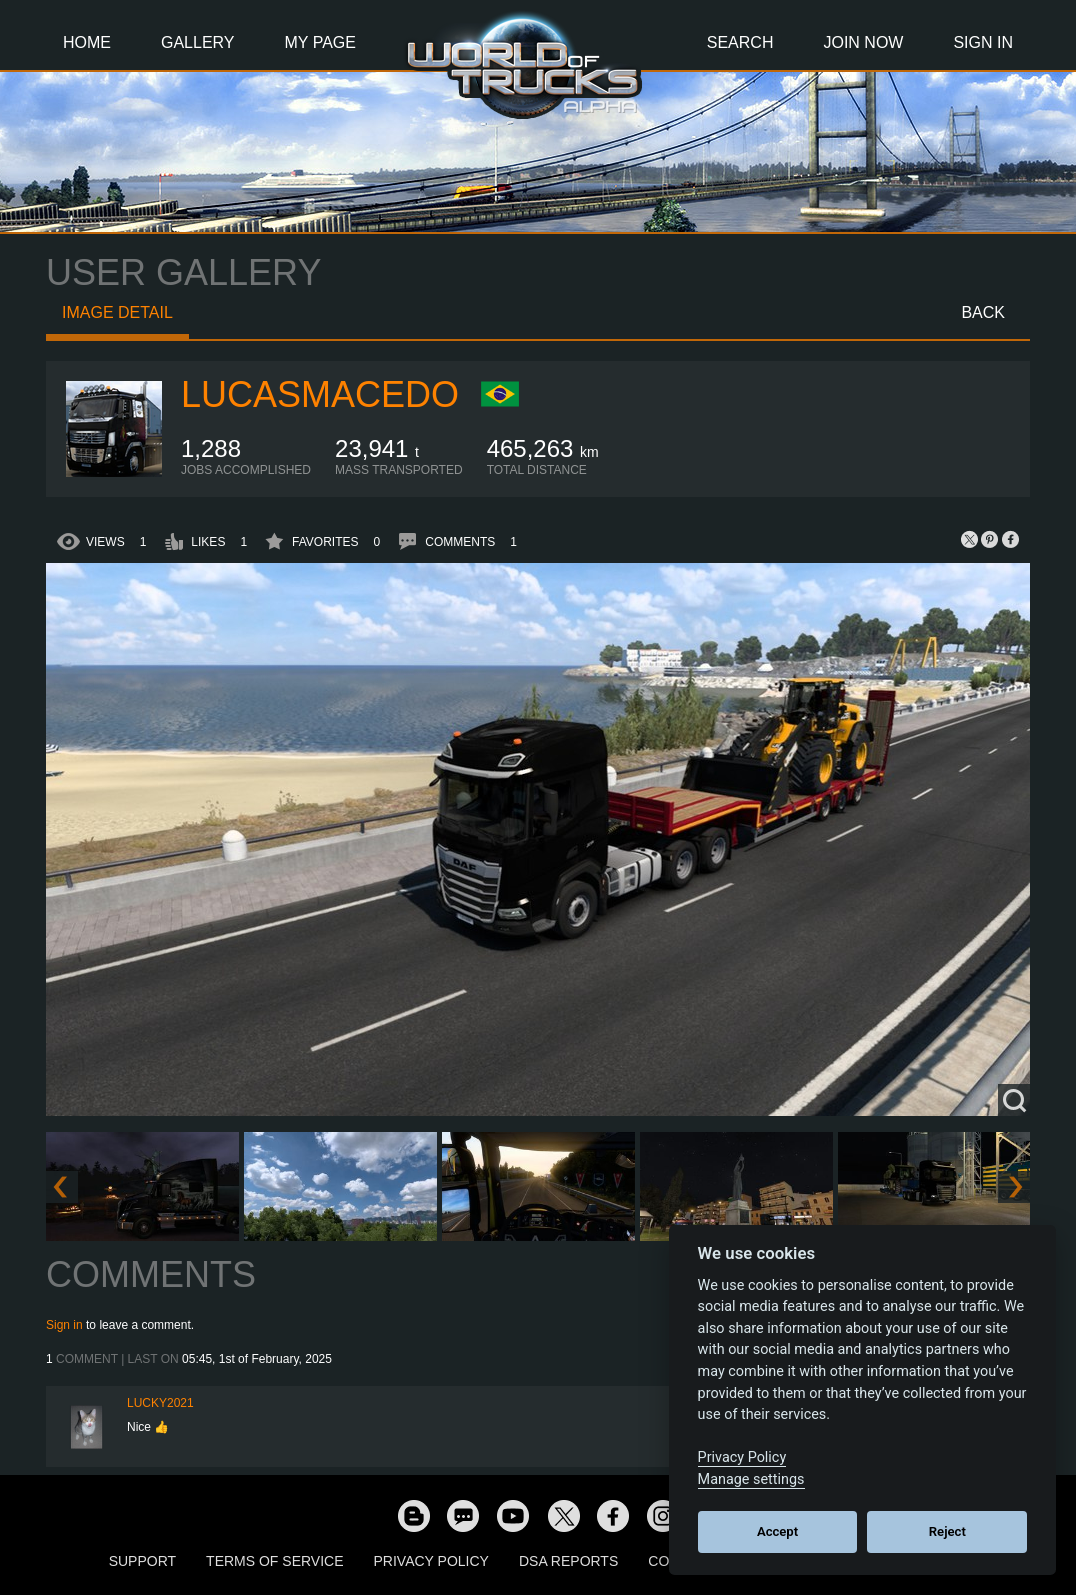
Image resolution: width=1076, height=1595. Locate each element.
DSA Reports (568, 1561)
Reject (947, 1531)
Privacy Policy (431, 1561)
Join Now (863, 42)
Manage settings (751, 1479)
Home (87, 42)
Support (142, 1561)
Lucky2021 (160, 1403)
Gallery (198, 42)
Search (740, 42)
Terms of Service (274, 1561)
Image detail (117, 312)
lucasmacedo (320, 394)
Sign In (983, 42)
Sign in (64, 1325)
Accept (777, 1531)
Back (983, 312)
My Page (320, 42)
